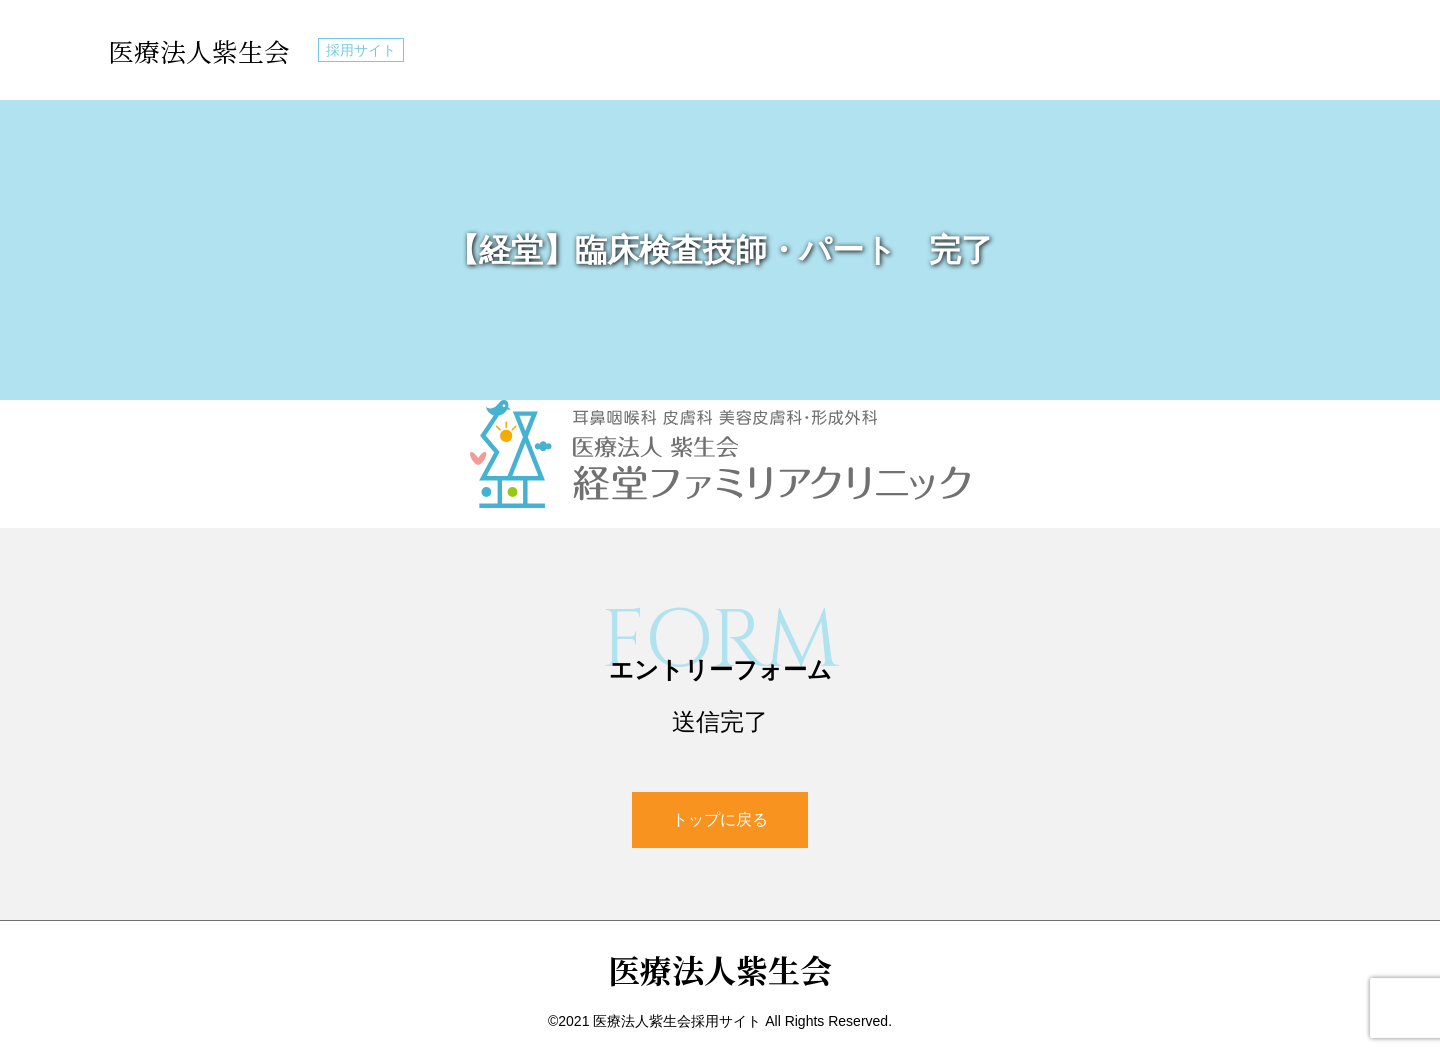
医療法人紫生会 (206, 50)
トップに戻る (720, 819)
